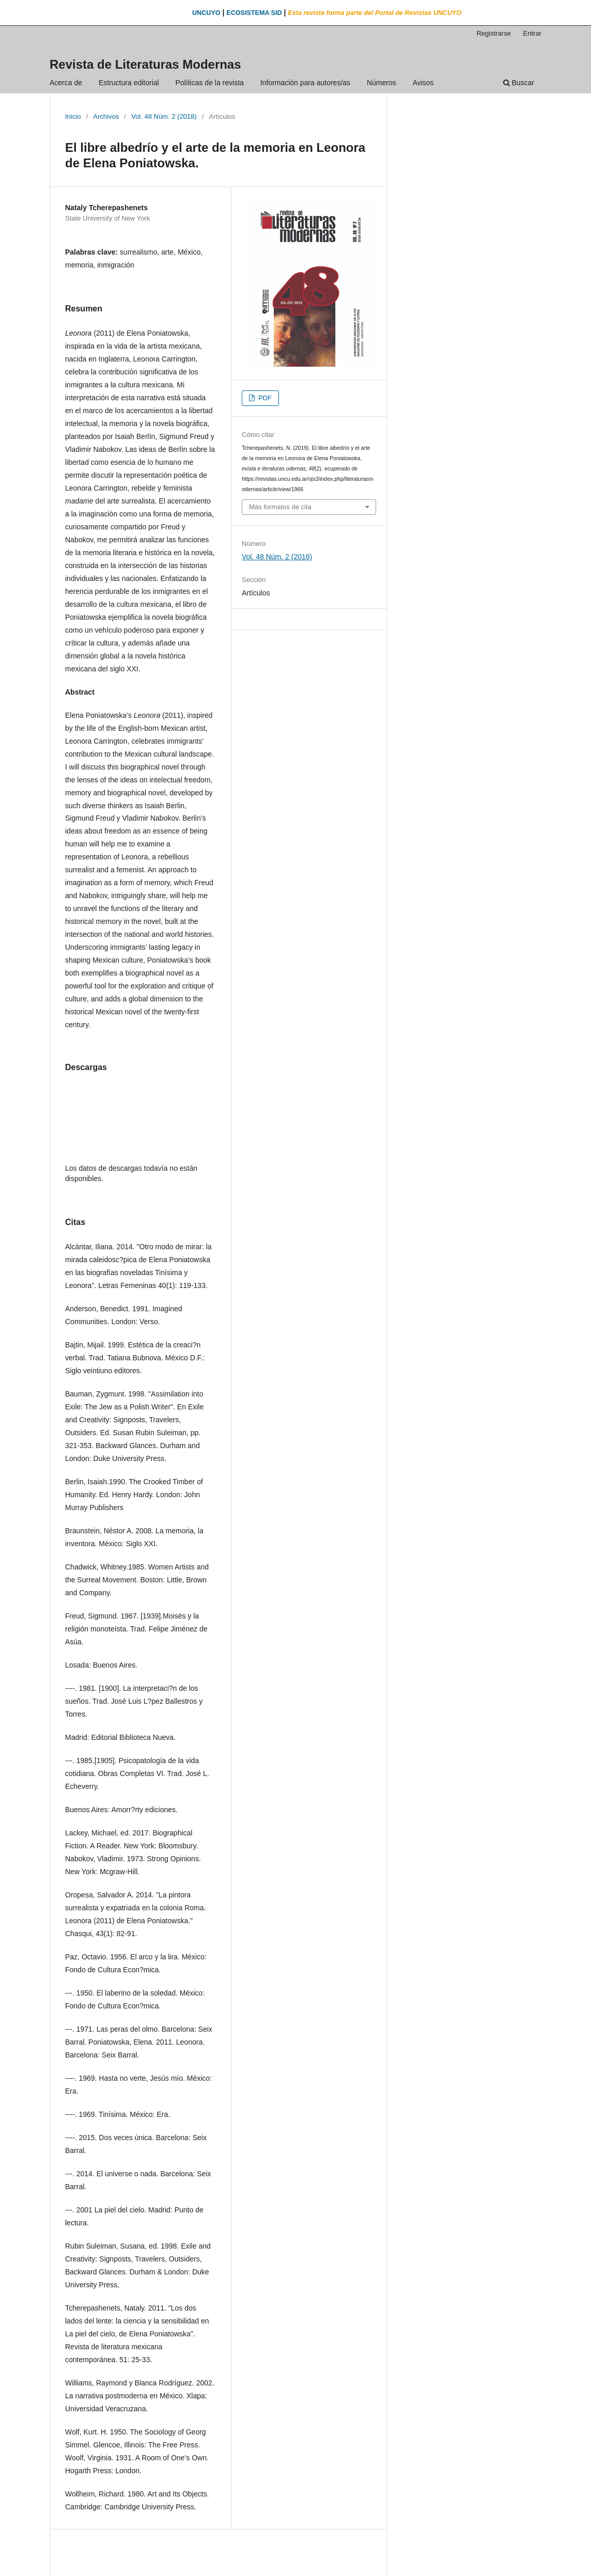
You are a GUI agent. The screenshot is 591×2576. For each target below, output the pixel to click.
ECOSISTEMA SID (254, 13)
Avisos (423, 82)
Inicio (73, 116)
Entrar (532, 33)
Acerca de (66, 82)
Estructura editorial (129, 82)
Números (381, 82)
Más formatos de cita (280, 507)
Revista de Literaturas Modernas (145, 64)
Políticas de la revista (210, 82)
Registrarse (493, 33)
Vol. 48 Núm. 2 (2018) (164, 116)
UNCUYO (206, 13)
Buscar (518, 82)
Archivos (106, 116)
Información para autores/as (305, 82)
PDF (264, 398)
